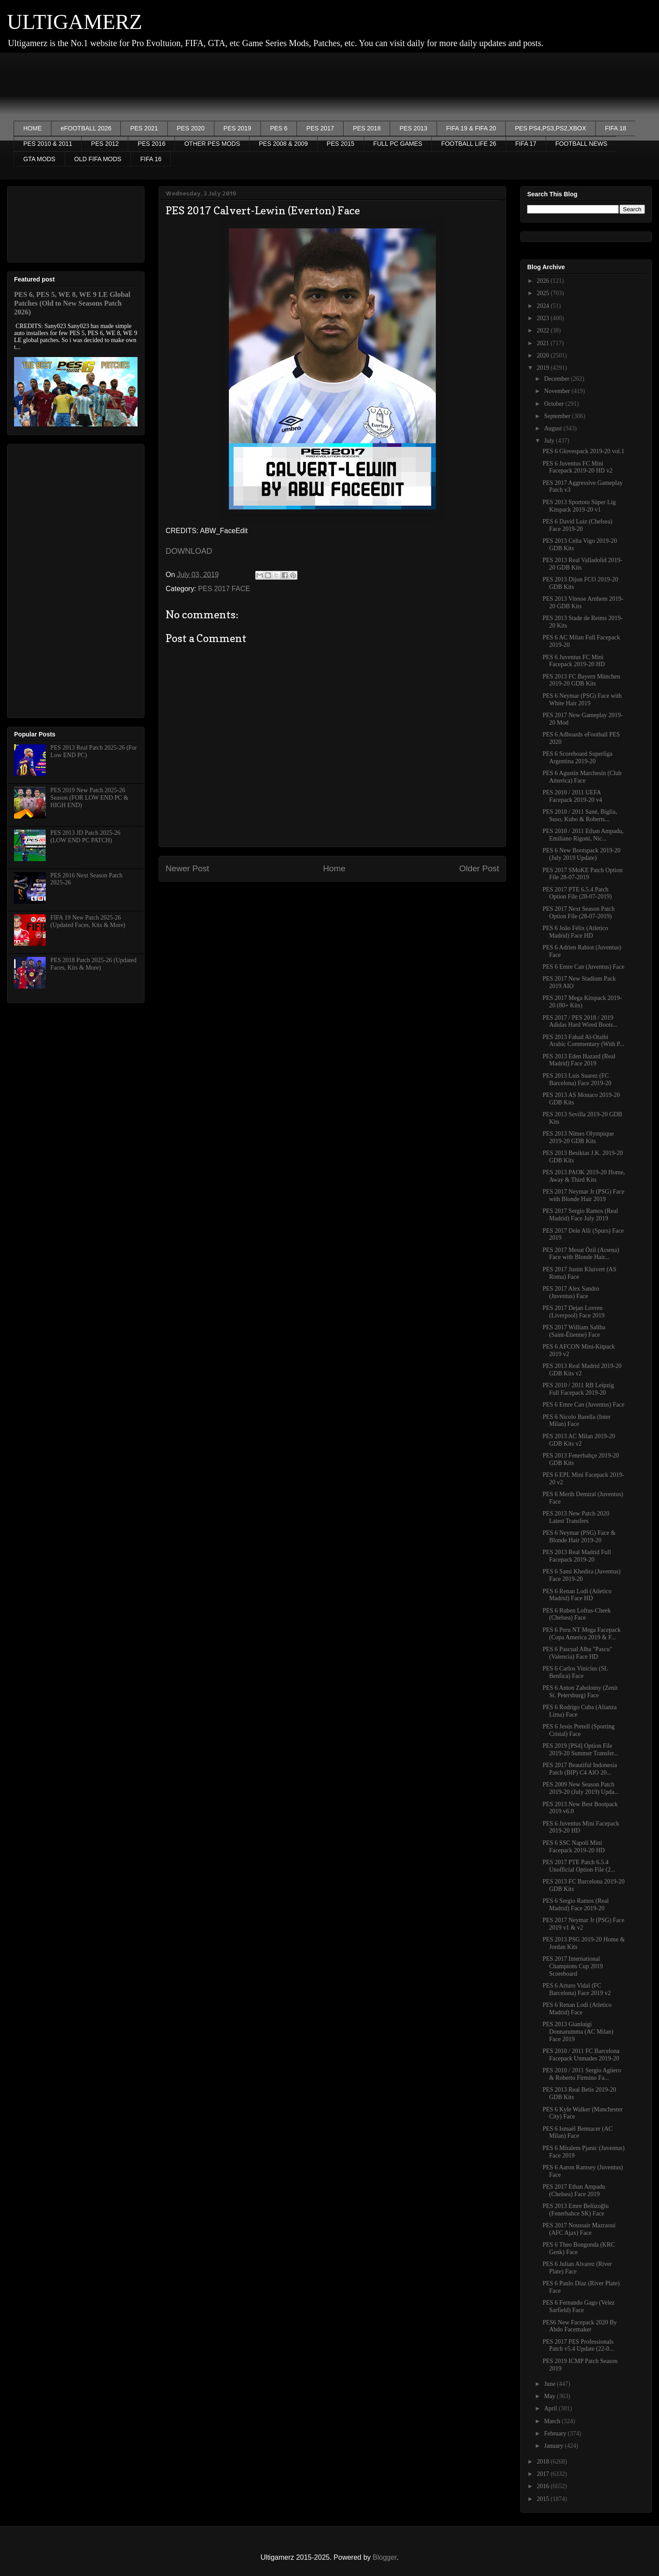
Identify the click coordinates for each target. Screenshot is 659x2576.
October (554, 403)
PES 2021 (144, 128)
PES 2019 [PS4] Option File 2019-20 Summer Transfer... (581, 1750)
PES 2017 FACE (224, 588)
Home (334, 868)
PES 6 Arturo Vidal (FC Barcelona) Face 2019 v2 (577, 1989)
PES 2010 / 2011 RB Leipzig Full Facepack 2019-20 (578, 1389)
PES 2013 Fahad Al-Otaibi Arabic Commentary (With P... (583, 1041)
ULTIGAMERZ (74, 21)
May (550, 2396)
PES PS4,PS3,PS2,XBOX (550, 128)
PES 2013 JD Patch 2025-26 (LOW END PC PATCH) (85, 837)
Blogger (384, 2557)
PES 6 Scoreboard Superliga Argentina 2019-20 (577, 757)
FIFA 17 (525, 143)
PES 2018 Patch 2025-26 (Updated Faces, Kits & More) (94, 964)
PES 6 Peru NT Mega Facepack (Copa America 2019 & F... (581, 1634)
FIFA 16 (150, 158)
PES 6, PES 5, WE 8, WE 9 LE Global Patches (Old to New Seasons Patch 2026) (72, 303)
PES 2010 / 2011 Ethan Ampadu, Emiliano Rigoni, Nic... (583, 835)
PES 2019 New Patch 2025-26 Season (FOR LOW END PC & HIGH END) (89, 797)
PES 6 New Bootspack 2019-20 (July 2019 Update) (581, 854)
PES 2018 (366, 128)
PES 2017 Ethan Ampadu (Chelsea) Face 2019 (574, 2190)
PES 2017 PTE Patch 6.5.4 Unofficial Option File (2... (579, 1866)
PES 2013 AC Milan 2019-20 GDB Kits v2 (579, 1440)
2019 (544, 367)
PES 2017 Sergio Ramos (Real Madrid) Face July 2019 (580, 1215)
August (553, 428)
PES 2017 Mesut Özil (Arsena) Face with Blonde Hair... (581, 1254)
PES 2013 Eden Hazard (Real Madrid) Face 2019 (579, 1060)
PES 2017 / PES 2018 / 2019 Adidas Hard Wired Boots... (580, 1021)
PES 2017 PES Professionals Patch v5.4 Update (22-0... (578, 2345)
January (554, 2446)
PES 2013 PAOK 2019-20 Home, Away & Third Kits (584, 1176)
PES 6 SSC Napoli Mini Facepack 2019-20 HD (574, 1847)
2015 (544, 2499)
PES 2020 (191, 128)
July (550, 440)
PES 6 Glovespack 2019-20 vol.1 (583, 451)
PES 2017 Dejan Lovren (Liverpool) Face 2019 (574, 1312)
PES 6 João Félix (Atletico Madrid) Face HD (575, 932)
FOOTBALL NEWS (581, 143)
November (558, 391)
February (556, 2433)
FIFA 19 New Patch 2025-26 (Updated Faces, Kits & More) (88, 921)
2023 (544, 318)
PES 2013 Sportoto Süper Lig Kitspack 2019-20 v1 (579, 506)
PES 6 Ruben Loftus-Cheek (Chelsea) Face (577, 1614)
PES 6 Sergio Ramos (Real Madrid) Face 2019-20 (576, 1905)
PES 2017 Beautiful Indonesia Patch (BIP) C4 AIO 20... (580, 1769)
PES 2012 (105, 143)
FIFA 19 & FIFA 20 (471, 128)
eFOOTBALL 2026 (86, 128)
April (551, 2408)
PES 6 (279, 128)
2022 (544, 330)
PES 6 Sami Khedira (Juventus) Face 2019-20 (581, 1575)
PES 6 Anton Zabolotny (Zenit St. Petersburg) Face (580, 1692)
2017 (544, 2474)
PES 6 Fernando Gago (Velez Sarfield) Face (579, 2306)
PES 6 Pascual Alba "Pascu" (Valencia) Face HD (577, 1653)
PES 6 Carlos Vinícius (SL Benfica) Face (575, 1672)
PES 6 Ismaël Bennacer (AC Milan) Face (577, 2132)
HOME (32, 128)
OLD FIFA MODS (97, 158)
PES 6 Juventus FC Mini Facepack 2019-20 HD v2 (577, 467)
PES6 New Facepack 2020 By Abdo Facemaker (580, 2326)
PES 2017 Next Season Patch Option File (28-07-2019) (579, 913)
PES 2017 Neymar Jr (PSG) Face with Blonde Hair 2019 (583, 1195)
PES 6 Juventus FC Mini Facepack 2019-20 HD (574, 661)
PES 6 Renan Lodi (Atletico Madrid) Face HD (577, 1595)
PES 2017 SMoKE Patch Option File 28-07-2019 (583, 874)
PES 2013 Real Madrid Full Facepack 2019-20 (577, 1556)
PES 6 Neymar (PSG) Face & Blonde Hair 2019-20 (579, 1537)
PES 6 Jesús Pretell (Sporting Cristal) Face (579, 1730)
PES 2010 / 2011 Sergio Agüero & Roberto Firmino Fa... (582, 2074)
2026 (544, 281)
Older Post (479, 868)
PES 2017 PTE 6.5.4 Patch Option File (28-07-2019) (577, 893)
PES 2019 (237, 128)
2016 (544, 2486)
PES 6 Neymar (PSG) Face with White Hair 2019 (582, 700)
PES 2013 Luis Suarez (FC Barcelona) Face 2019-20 (577, 1079)
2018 (544, 2461)
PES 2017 (320, 128)
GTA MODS (39, 158)
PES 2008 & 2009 (283, 143)
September (558, 416)
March (552, 2421)
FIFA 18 (615, 128)
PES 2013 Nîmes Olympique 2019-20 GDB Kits (578, 1137)
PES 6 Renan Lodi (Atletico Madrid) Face (577, 2009)
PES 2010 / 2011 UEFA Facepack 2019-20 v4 (572, 796)
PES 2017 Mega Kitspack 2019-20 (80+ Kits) (582, 1002)
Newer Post (187, 868)
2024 (544, 306)
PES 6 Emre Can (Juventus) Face (583, 966)
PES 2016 (151, 143)
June (550, 2384)
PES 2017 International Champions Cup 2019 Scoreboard (573, 1966)
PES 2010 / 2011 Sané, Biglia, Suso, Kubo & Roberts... (580, 815)
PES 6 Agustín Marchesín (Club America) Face (582, 777)
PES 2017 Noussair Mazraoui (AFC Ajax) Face (579, 2229)
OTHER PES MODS (212, 143)
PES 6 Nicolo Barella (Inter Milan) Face (577, 1421)
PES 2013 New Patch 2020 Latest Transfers (576, 1517)
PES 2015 (341, 143)
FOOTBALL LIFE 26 (468, 143)
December (557, 378)
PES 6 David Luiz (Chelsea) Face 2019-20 (577, 525)
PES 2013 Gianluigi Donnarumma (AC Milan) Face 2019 (578, 2031)
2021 (544, 343)
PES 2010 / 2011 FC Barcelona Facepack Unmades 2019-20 (581, 2055)
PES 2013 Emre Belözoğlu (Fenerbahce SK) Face (576, 2210)
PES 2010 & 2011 (47, 143)
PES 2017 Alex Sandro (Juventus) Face (571, 1292)
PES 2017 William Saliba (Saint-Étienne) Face (574, 1331)
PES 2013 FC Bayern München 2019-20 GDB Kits (581, 680)
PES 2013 (413, 128)
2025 (544, 293)
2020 (544, 355)
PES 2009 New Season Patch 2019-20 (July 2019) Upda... (581, 1788)
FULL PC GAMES (398, 143)
